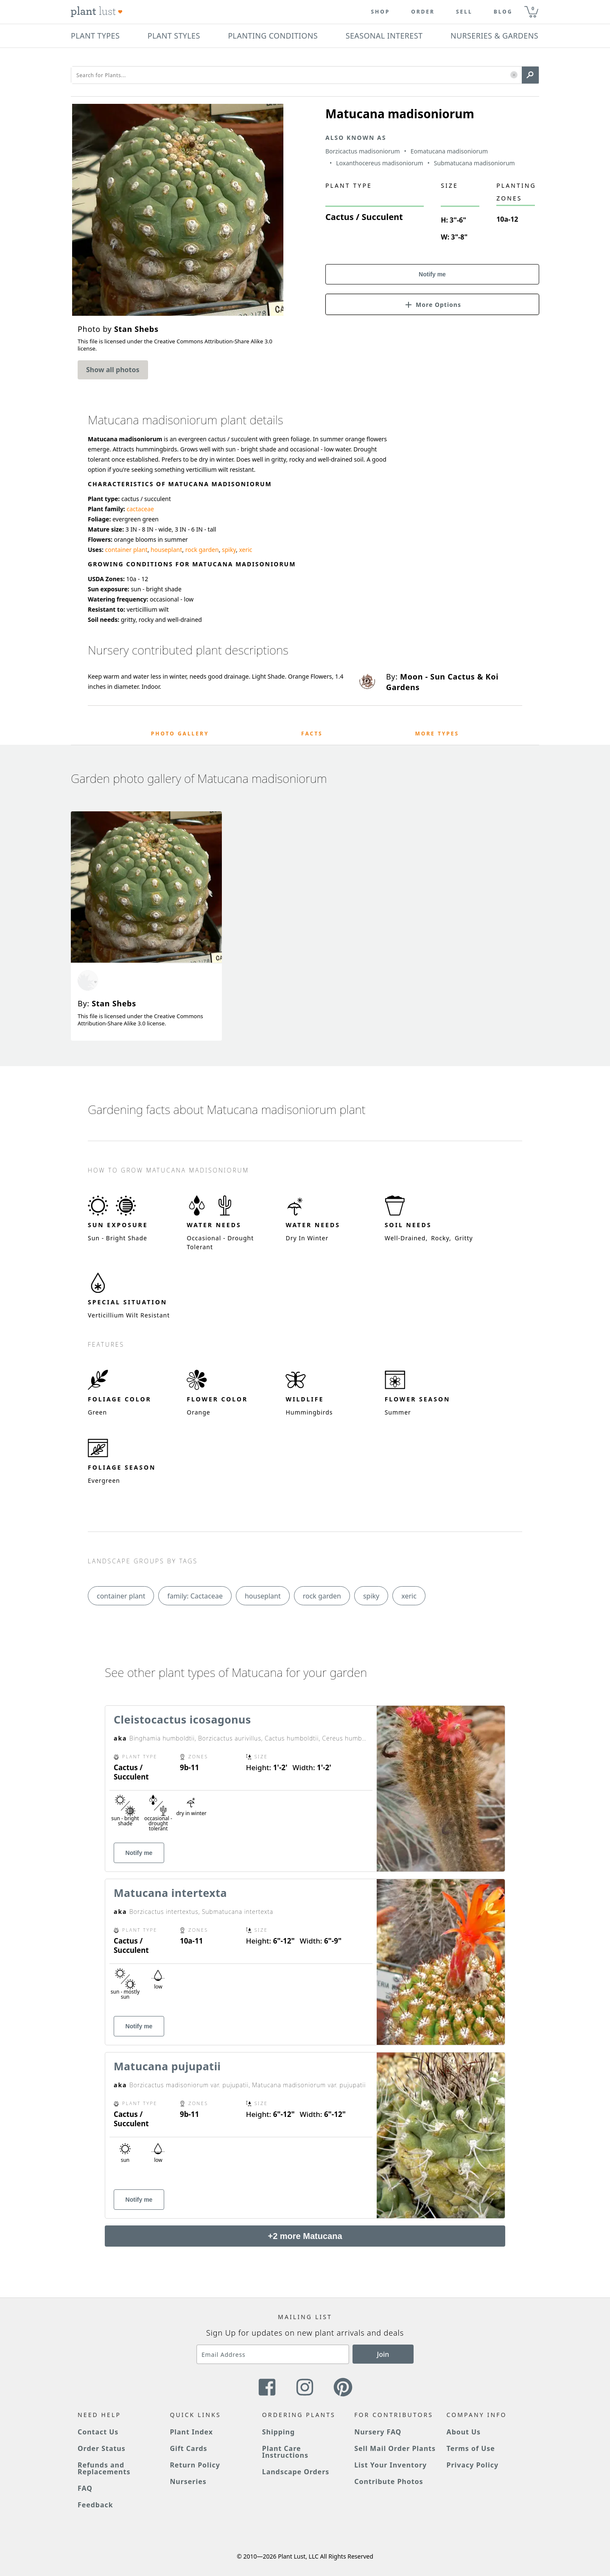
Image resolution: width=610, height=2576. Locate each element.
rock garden (202, 550)
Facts (312, 733)
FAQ (85, 2488)
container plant (126, 550)
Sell (464, 11)
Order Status (102, 2448)
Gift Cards (188, 2448)
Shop (380, 11)
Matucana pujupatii (167, 2066)
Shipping (278, 2432)
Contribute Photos (388, 2481)
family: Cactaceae (195, 1596)
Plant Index (191, 2432)
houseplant (166, 550)
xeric (245, 550)
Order (423, 11)
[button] (514, 75)
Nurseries (188, 2481)
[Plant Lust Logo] (97, 12)
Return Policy (195, 2465)
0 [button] (533, 8)
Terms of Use (471, 2448)
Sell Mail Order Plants (395, 2448)
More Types (437, 733)
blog (503, 11)
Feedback (95, 2504)
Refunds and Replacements (104, 2468)
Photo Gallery (180, 733)
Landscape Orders (295, 2471)
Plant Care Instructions (285, 2452)
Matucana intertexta (170, 1892)
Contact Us (98, 2432)
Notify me (432, 274)
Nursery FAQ (377, 2432)
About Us (464, 2432)
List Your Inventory (390, 2465)
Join (383, 2354)
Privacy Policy (472, 2465)
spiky (229, 550)
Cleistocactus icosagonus (182, 1719)
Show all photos (113, 369)
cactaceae (140, 509)
